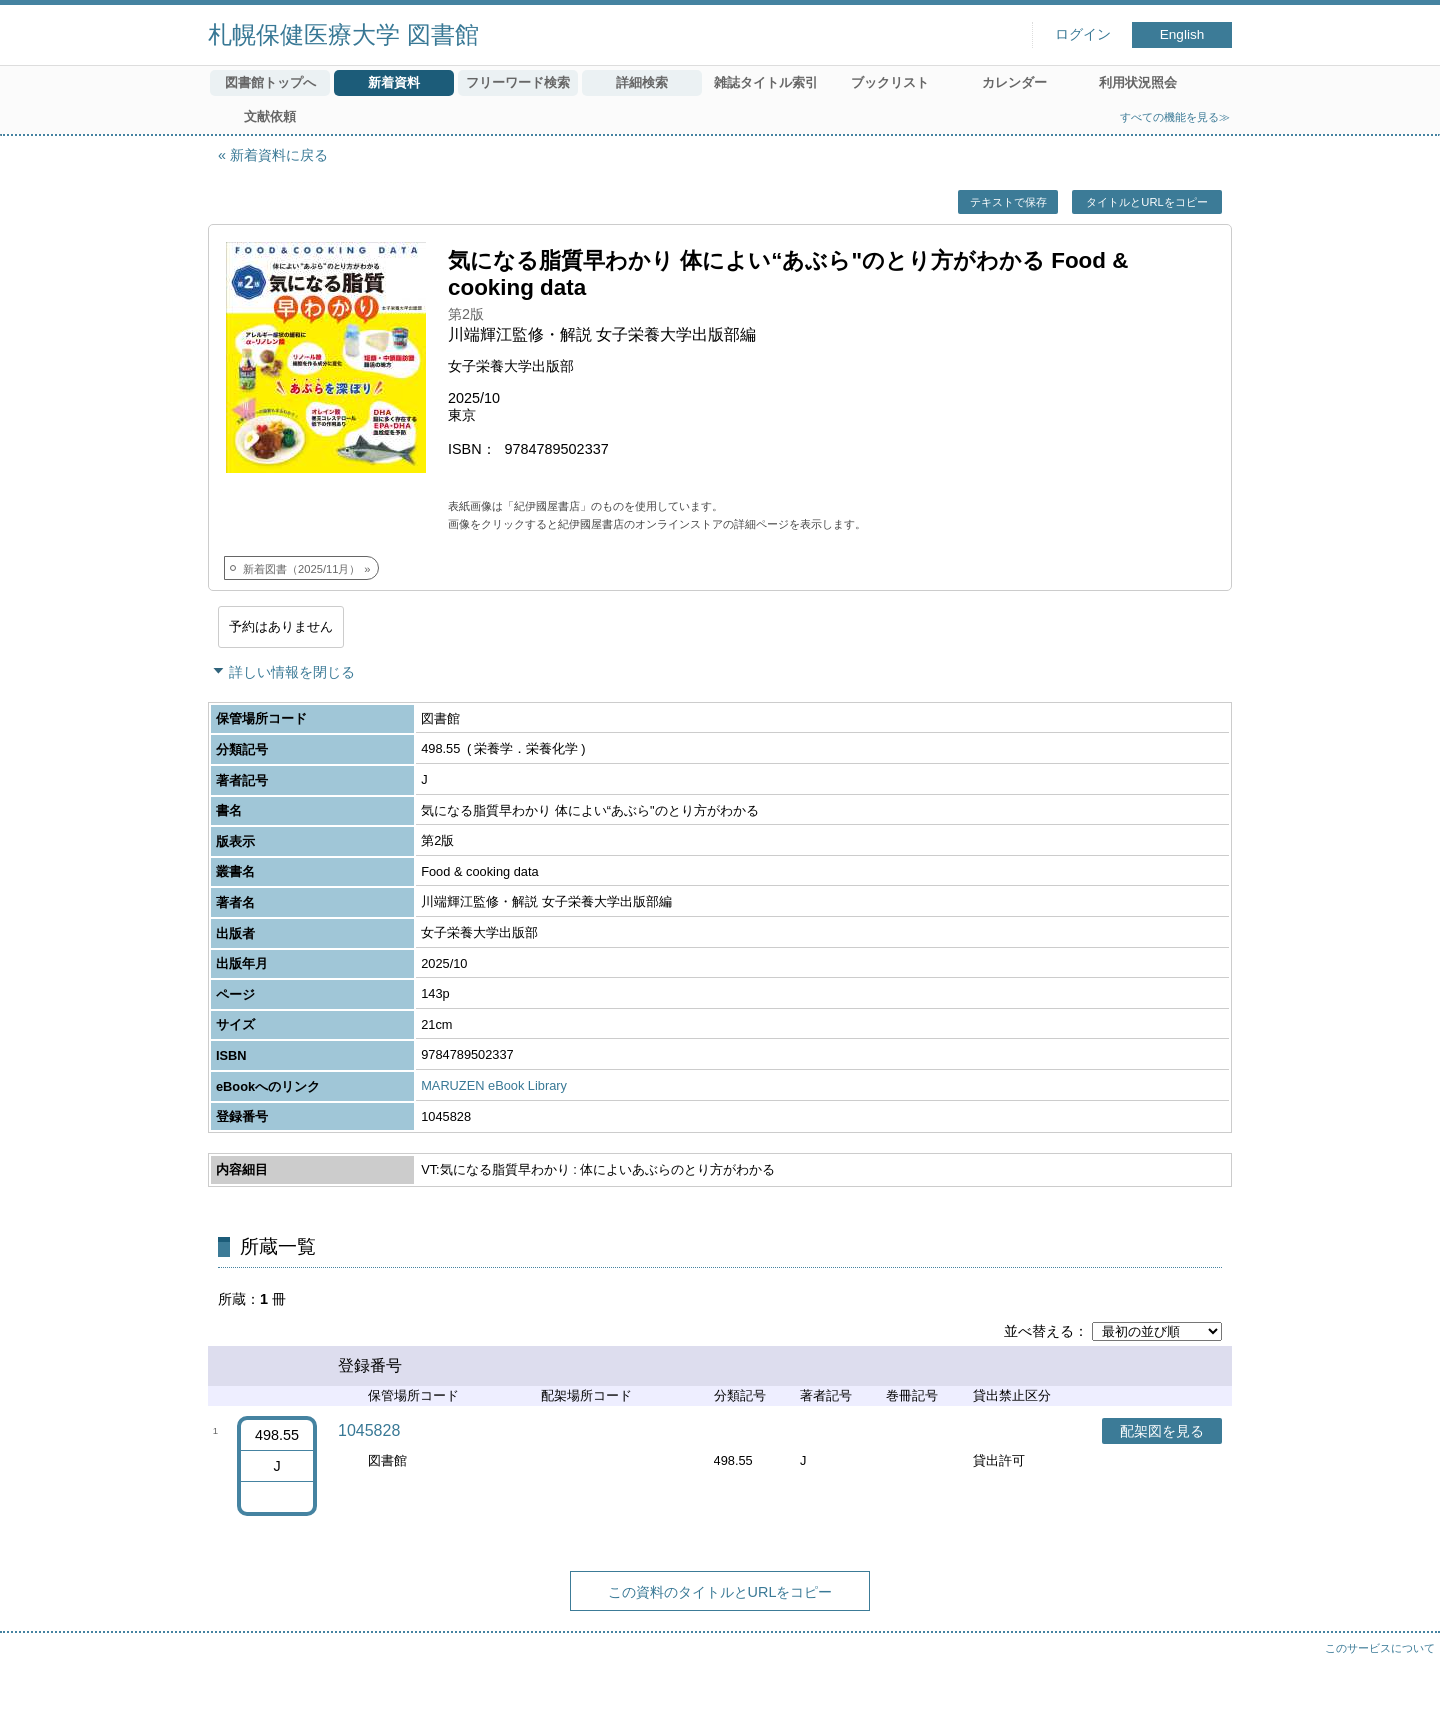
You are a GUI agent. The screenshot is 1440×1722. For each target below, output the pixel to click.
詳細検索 (642, 82)
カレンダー (1014, 82)
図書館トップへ (270, 82)
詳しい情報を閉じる (292, 672)
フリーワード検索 (518, 82)
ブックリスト (890, 82)
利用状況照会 (1138, 82)
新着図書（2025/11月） (301, 569)
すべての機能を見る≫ (1175, 117)
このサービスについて (1380, 1648)
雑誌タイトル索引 (766, 82)
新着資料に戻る (279, 155)
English (1182, 34)
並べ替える (1039, 1331)
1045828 (369, 1430)
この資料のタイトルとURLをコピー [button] (720, 1592)
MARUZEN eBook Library (494, 1085)
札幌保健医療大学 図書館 (343, 34)
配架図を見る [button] (1162, 1431)
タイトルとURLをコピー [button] (1146, 202)
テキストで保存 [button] (1008, 202)
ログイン (1083, 34)
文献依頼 (270, 116)
